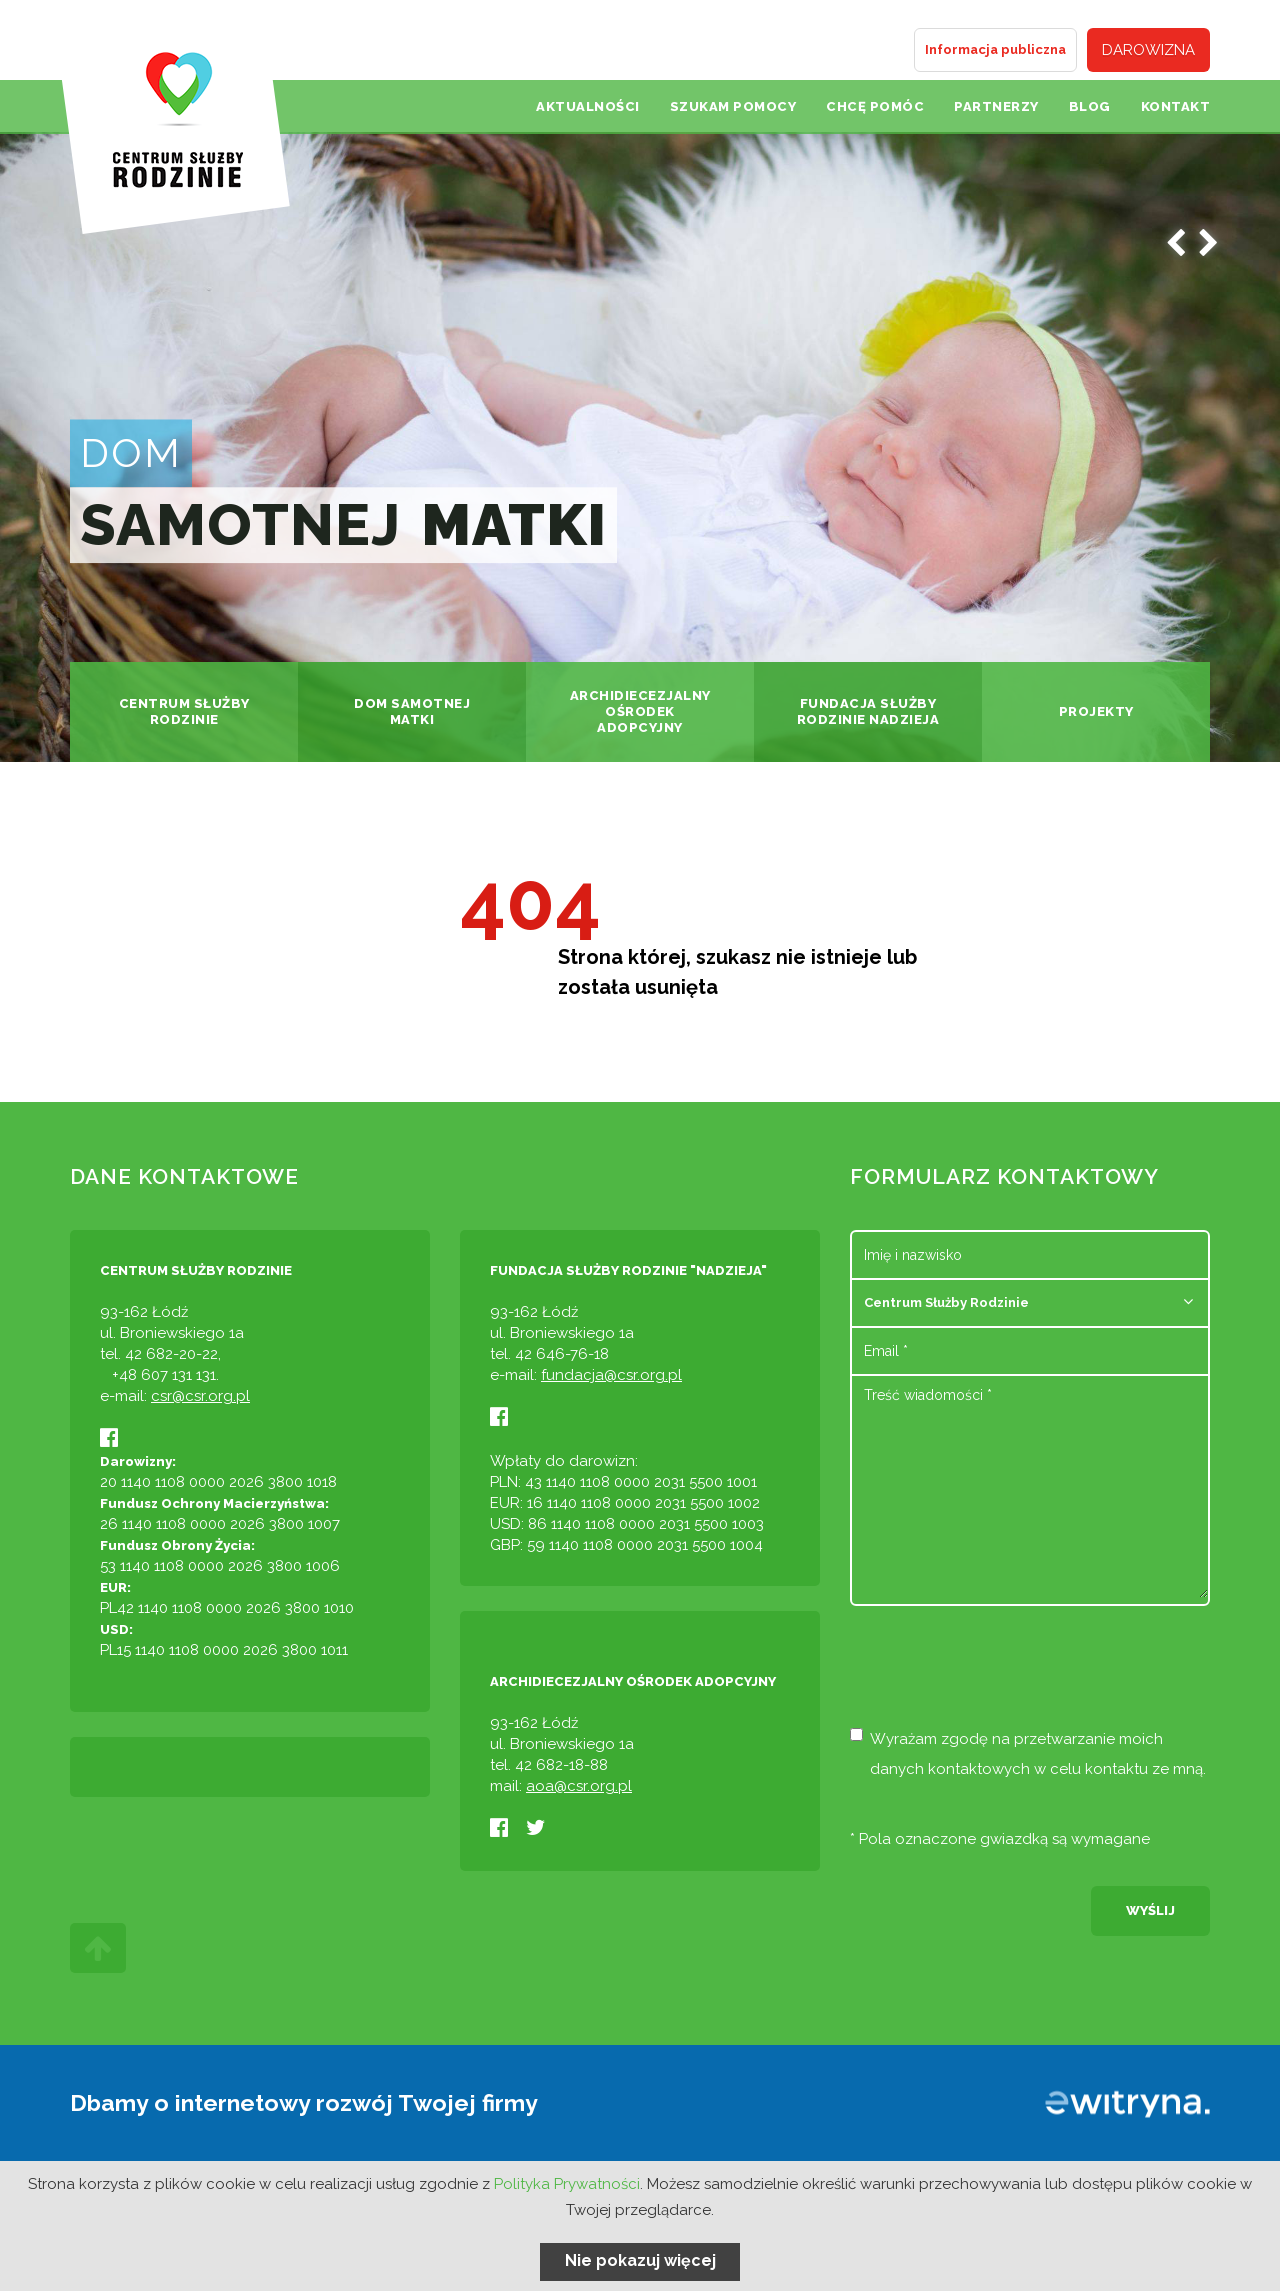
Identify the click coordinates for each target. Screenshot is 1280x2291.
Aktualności (588, 106)
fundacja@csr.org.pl (611, 1375)
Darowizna (1148, 50)
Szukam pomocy (733, 106)
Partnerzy (996, 106)
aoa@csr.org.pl (579, 1786)
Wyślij (1150, 1910)
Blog (1090, 106)
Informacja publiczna (995, 49)
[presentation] (1002, 1675)
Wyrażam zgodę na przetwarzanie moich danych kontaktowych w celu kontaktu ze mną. (1028, 1753)
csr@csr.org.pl (200, 1396)
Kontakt (1176, 106)
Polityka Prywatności (567, 2184)
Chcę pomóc (875, 106)
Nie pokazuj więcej (640, 2260)
